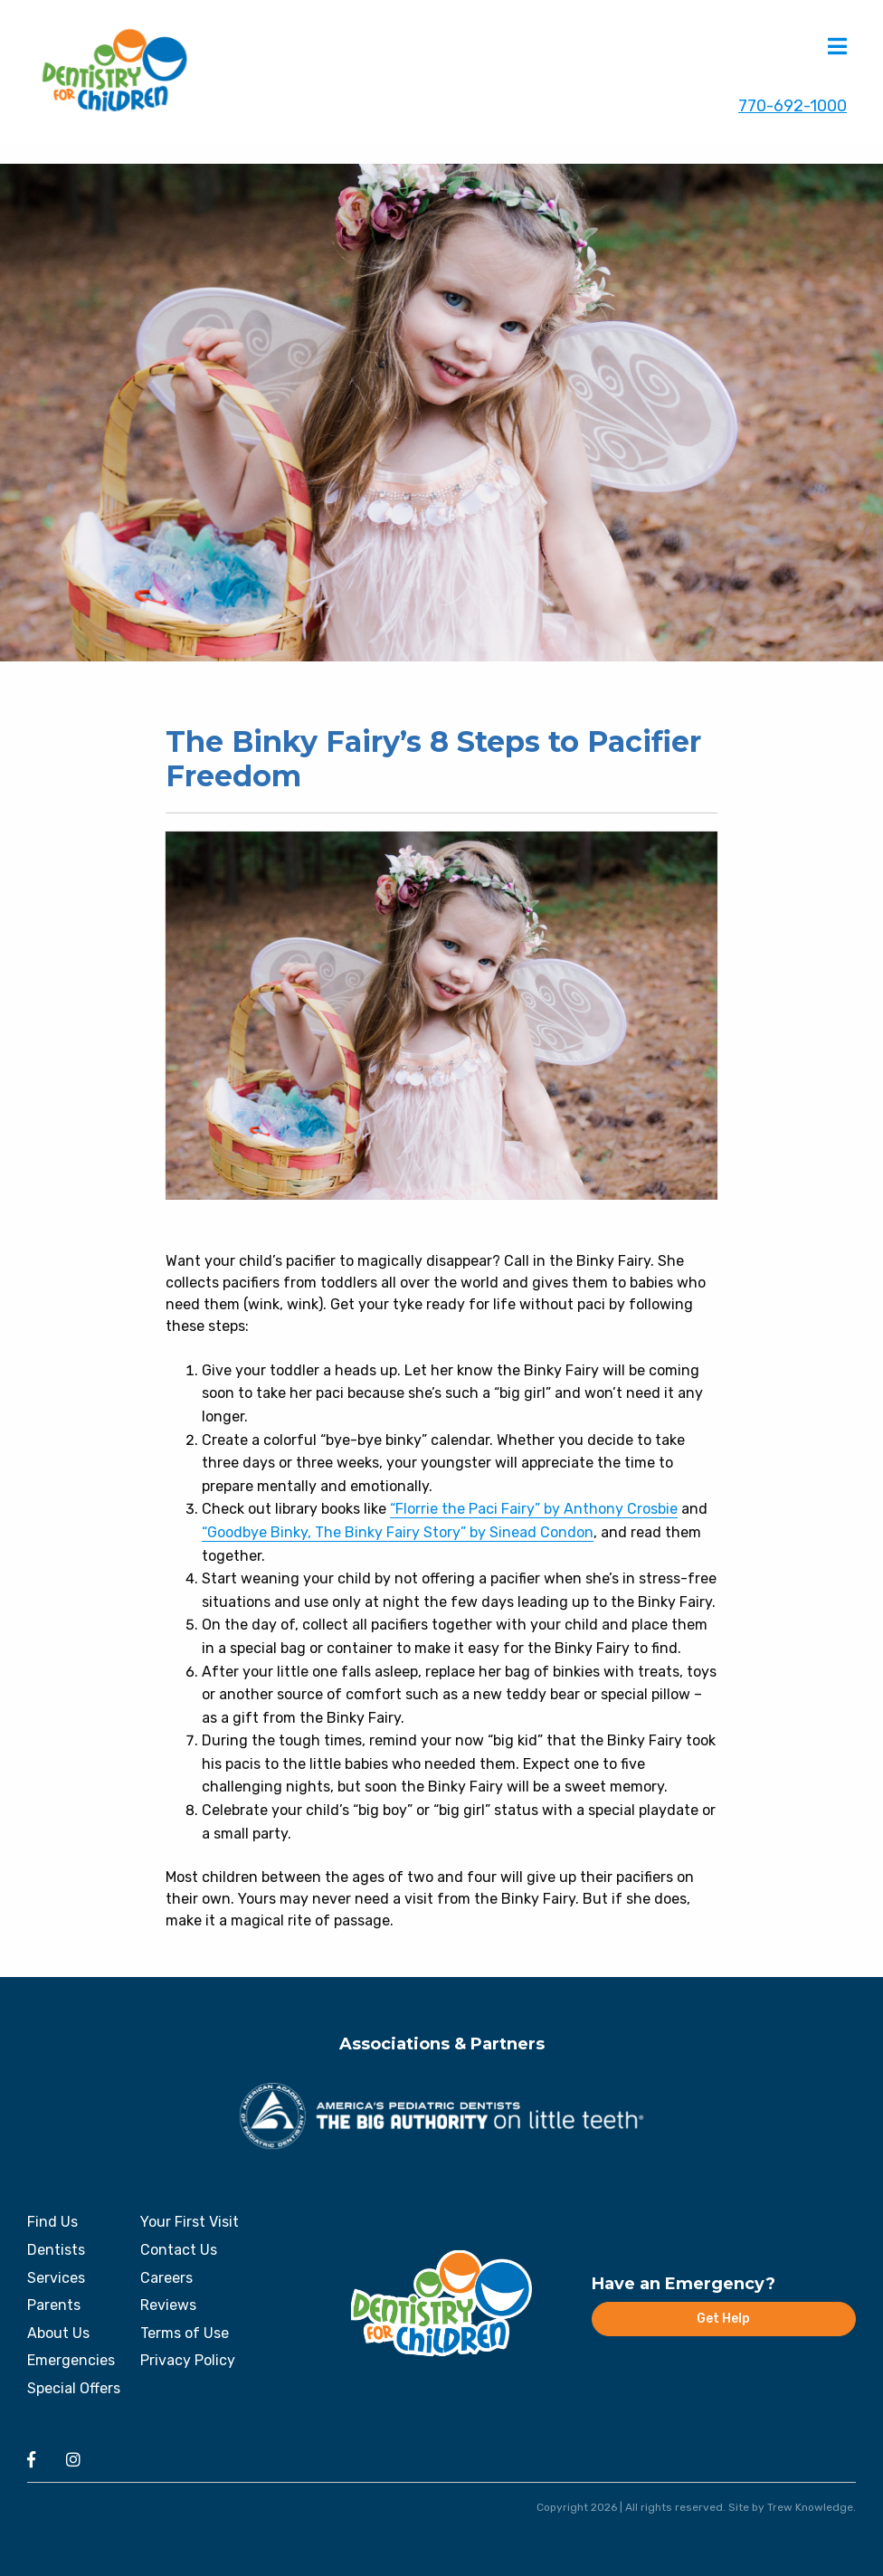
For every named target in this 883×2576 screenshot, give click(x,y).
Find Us (52, 2221)
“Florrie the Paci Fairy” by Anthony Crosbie (534, 1508)
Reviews (168, 2305)
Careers (166, 2277)
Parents (54, 2305)
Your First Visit (189, 2221)
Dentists (56, 2249)
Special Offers (73, 2388)
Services (56, 2277)
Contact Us (178, 2249)
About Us (58, 2333)
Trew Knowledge (810, 2507)
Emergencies (71, 2360)
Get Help (723, 2318)
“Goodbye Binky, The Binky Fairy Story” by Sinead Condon (397, 1532)
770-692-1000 (792, 106)
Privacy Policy (187, 2360)
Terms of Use (184, 2333)
